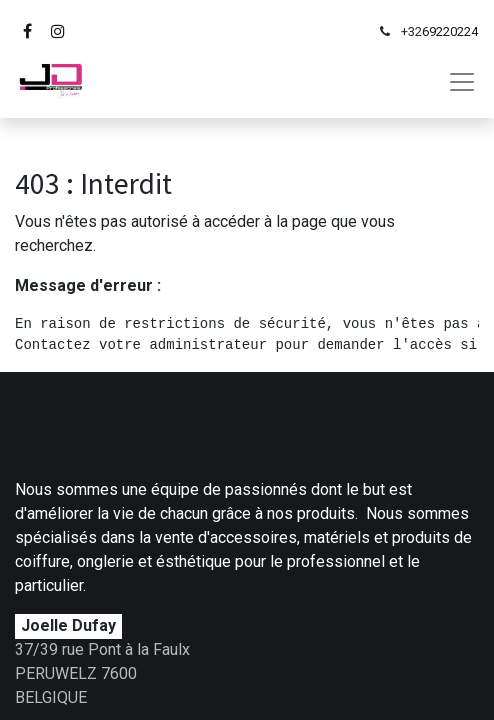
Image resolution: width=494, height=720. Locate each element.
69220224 (450, 31)
